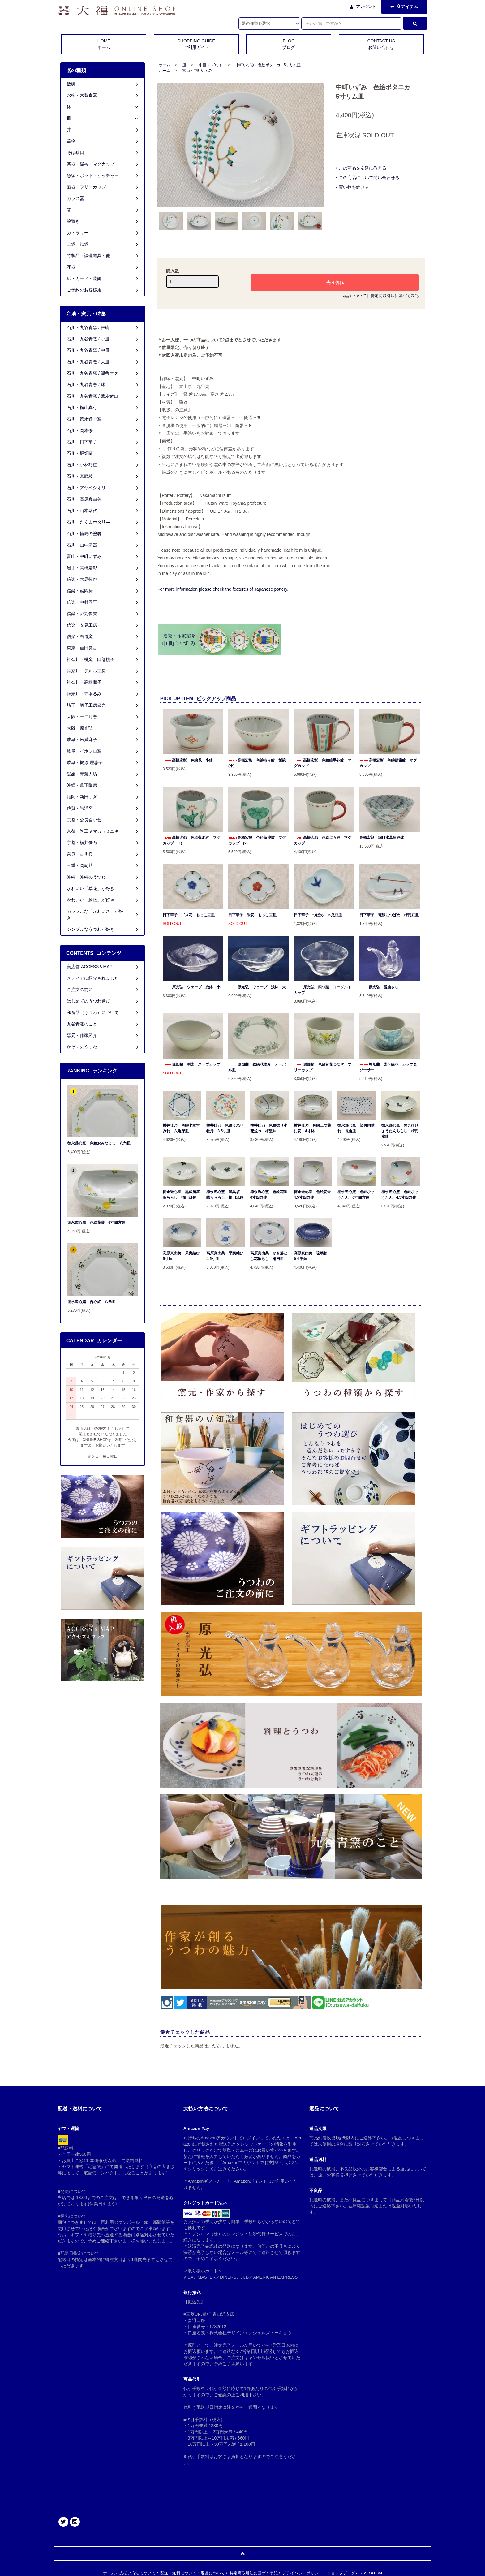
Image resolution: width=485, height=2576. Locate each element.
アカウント (366, 6)
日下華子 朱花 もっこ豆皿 (252, 915)
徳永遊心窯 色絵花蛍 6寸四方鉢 (269, 1195)
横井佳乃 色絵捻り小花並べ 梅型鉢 (268, 1128)
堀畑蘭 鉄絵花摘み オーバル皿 (257, 1067)
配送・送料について (178, 2573)
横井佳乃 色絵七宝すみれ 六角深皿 (181, 1128)
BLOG (289, 44)
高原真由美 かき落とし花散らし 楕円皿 (268, 1256)
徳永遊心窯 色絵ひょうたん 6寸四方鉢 (356, 1195)
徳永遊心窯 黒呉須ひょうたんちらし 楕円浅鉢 (399, 1131)
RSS (363, 2573)
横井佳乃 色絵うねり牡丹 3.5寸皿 (224, 1128)
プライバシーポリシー (302, 2573)
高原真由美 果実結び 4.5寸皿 (225, 1256)
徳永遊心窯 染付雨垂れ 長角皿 (356, 1128)
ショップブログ (341, 2573)
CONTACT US (381, 44)
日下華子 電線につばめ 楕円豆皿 (389, 915)
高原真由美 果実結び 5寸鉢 (182, 1256)
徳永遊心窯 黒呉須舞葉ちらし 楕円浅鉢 (181, 1195)
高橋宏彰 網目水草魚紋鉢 (381, 837)
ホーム (164, 65)
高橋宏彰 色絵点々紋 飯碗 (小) (258, 763)
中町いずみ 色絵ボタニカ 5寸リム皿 (268, 65)
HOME (104, 44)
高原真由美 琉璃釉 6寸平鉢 (312, 1256)
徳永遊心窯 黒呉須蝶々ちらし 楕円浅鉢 (224, 1195)
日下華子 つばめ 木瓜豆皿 (318, 915)
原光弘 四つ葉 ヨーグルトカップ (322, 990)
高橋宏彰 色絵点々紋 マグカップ (322, 840)
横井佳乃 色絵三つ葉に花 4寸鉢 (312, 1128)
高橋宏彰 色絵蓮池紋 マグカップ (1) (191, 840)
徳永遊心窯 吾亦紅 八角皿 (91, 1302)
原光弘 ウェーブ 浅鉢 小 (191, 987)
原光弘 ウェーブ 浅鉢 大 (257, 987)
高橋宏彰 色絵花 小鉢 (188, 760)
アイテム (402, 6)
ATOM (376, 2573)
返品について (354, 295)
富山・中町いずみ (197, 70)
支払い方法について (137, 2573)
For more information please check (222, 589)
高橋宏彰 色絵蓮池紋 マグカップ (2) (257, 840)
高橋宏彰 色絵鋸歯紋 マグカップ (388, 763)
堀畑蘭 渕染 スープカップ (191, 1064)
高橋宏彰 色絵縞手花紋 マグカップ (322, 763)
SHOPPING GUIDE (196, 44)
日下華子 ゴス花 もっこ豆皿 (189, 915)
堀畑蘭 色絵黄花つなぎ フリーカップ (322, 1067)
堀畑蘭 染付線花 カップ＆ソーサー (388, 1067)
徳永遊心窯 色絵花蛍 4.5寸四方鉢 (313, 1195)
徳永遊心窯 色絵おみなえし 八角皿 (99, 1143)
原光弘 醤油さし (378, 987)
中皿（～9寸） (211, 65)
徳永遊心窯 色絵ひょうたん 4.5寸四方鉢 (399, 1195)
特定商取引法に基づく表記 (395, 295)
